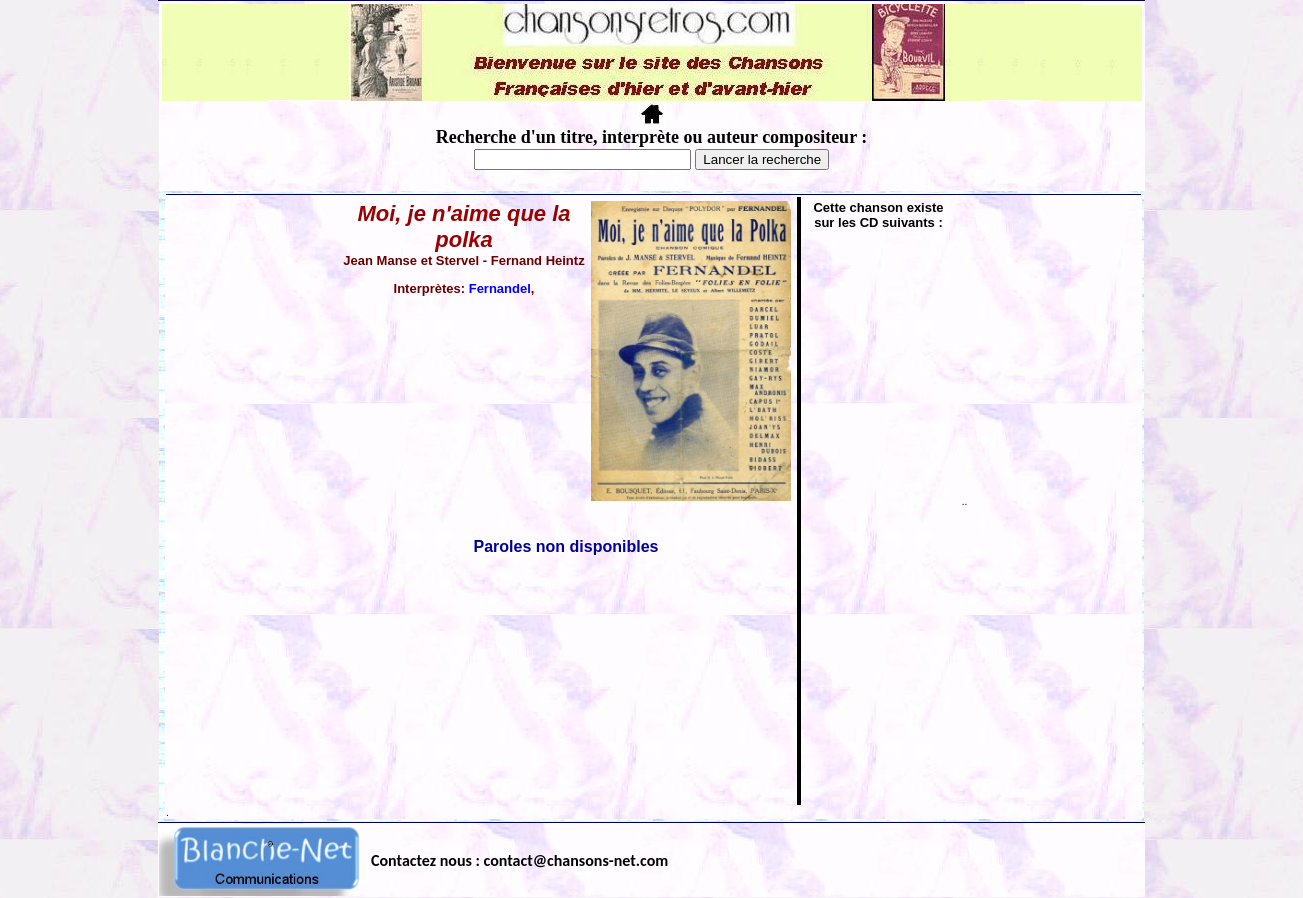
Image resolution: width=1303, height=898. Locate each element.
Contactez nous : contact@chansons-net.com (519, 860)
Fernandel (500, 288)
